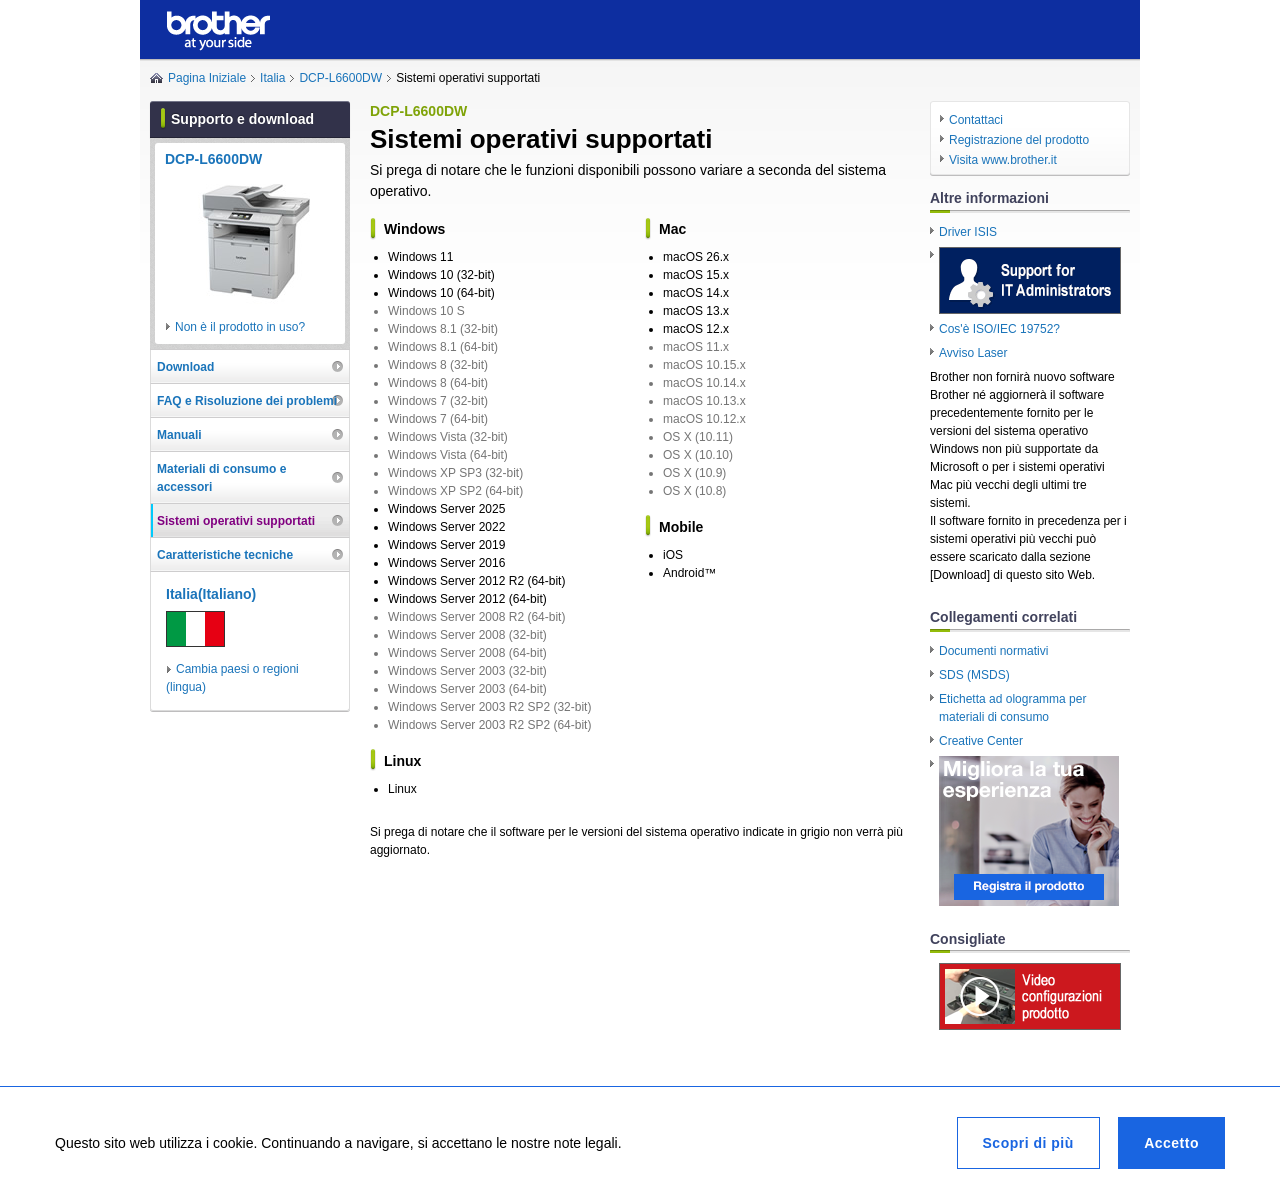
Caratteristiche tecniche (225, 555)
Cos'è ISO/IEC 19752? (999, 329)
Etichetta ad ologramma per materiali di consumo (1012, 708)
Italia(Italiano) (211, 594)
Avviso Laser (973, 353)
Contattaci (976, 120)
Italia (272, 78)
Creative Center (981, 741)
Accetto (1171, 1143)
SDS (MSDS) (974, 675)
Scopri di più (1028, 1143)
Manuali (179, 435)
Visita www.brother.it (1003, 160)
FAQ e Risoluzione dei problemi (247, 401)
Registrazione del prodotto (1019, 140)
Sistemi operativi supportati (236, 521)
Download (185, 367)
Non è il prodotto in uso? (240, 327)
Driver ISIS (968, 232)
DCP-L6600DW (340, 78)
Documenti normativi (993, 651)
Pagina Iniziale (207, 78)
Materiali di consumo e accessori (221, 478)
